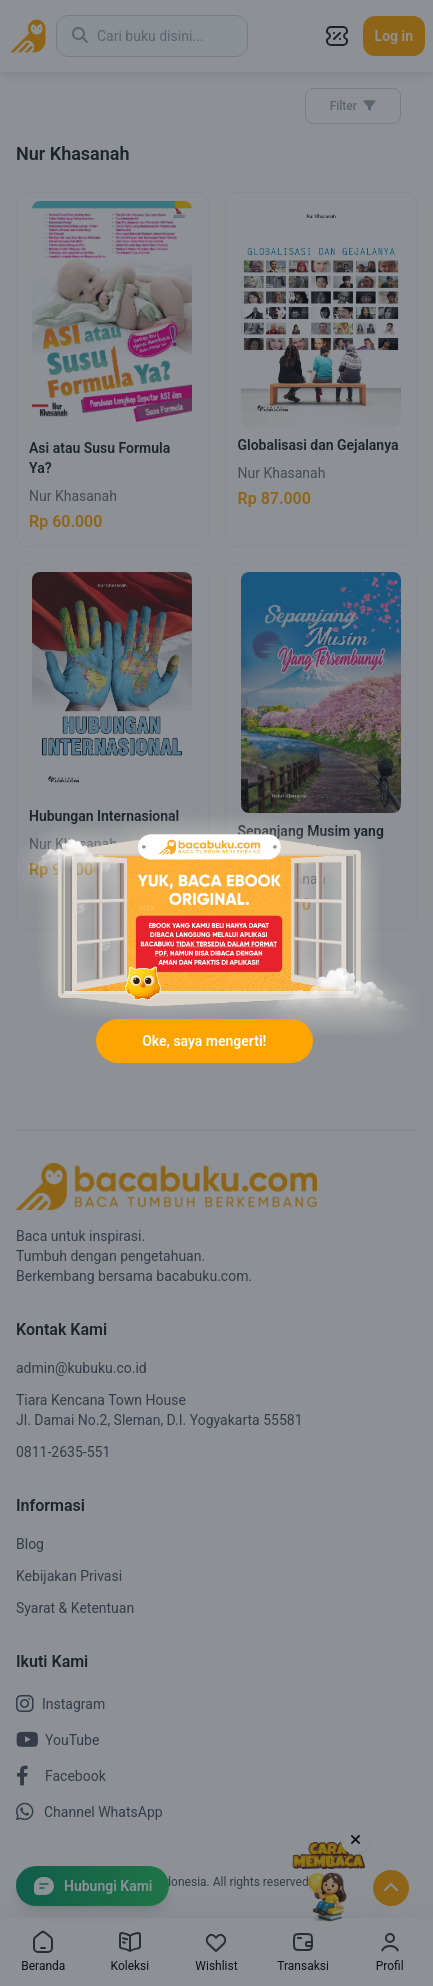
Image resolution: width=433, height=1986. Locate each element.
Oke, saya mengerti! (204, 1041)
